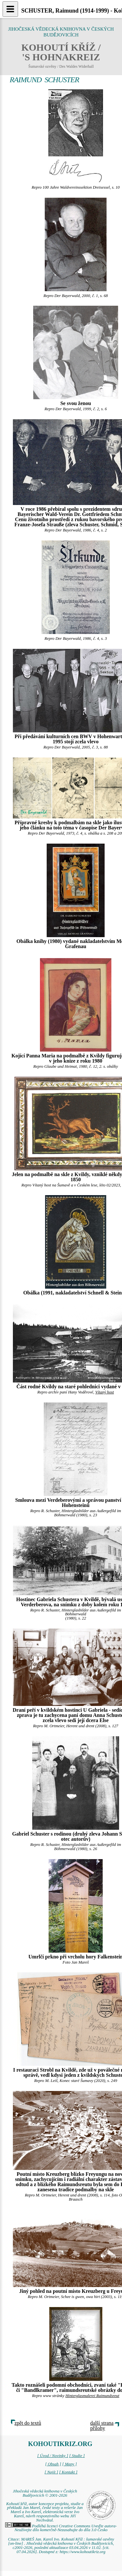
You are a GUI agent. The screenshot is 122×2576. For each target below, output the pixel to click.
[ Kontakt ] (68, 2472)
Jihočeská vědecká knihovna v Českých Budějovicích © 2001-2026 (45, 2493)
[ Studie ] (77, 2455)
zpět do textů (27, 2423)
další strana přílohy (101, 2425)
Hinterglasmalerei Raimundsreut (92, 2395)
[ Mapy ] (69, 2464)
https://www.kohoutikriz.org (82, 2552)
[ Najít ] (51, 2472)
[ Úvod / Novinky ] (52, 2455)
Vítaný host (104, 1392)
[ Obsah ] (53, 2464)
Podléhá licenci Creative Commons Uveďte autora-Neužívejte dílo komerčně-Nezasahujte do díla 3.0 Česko (61, 2528)
